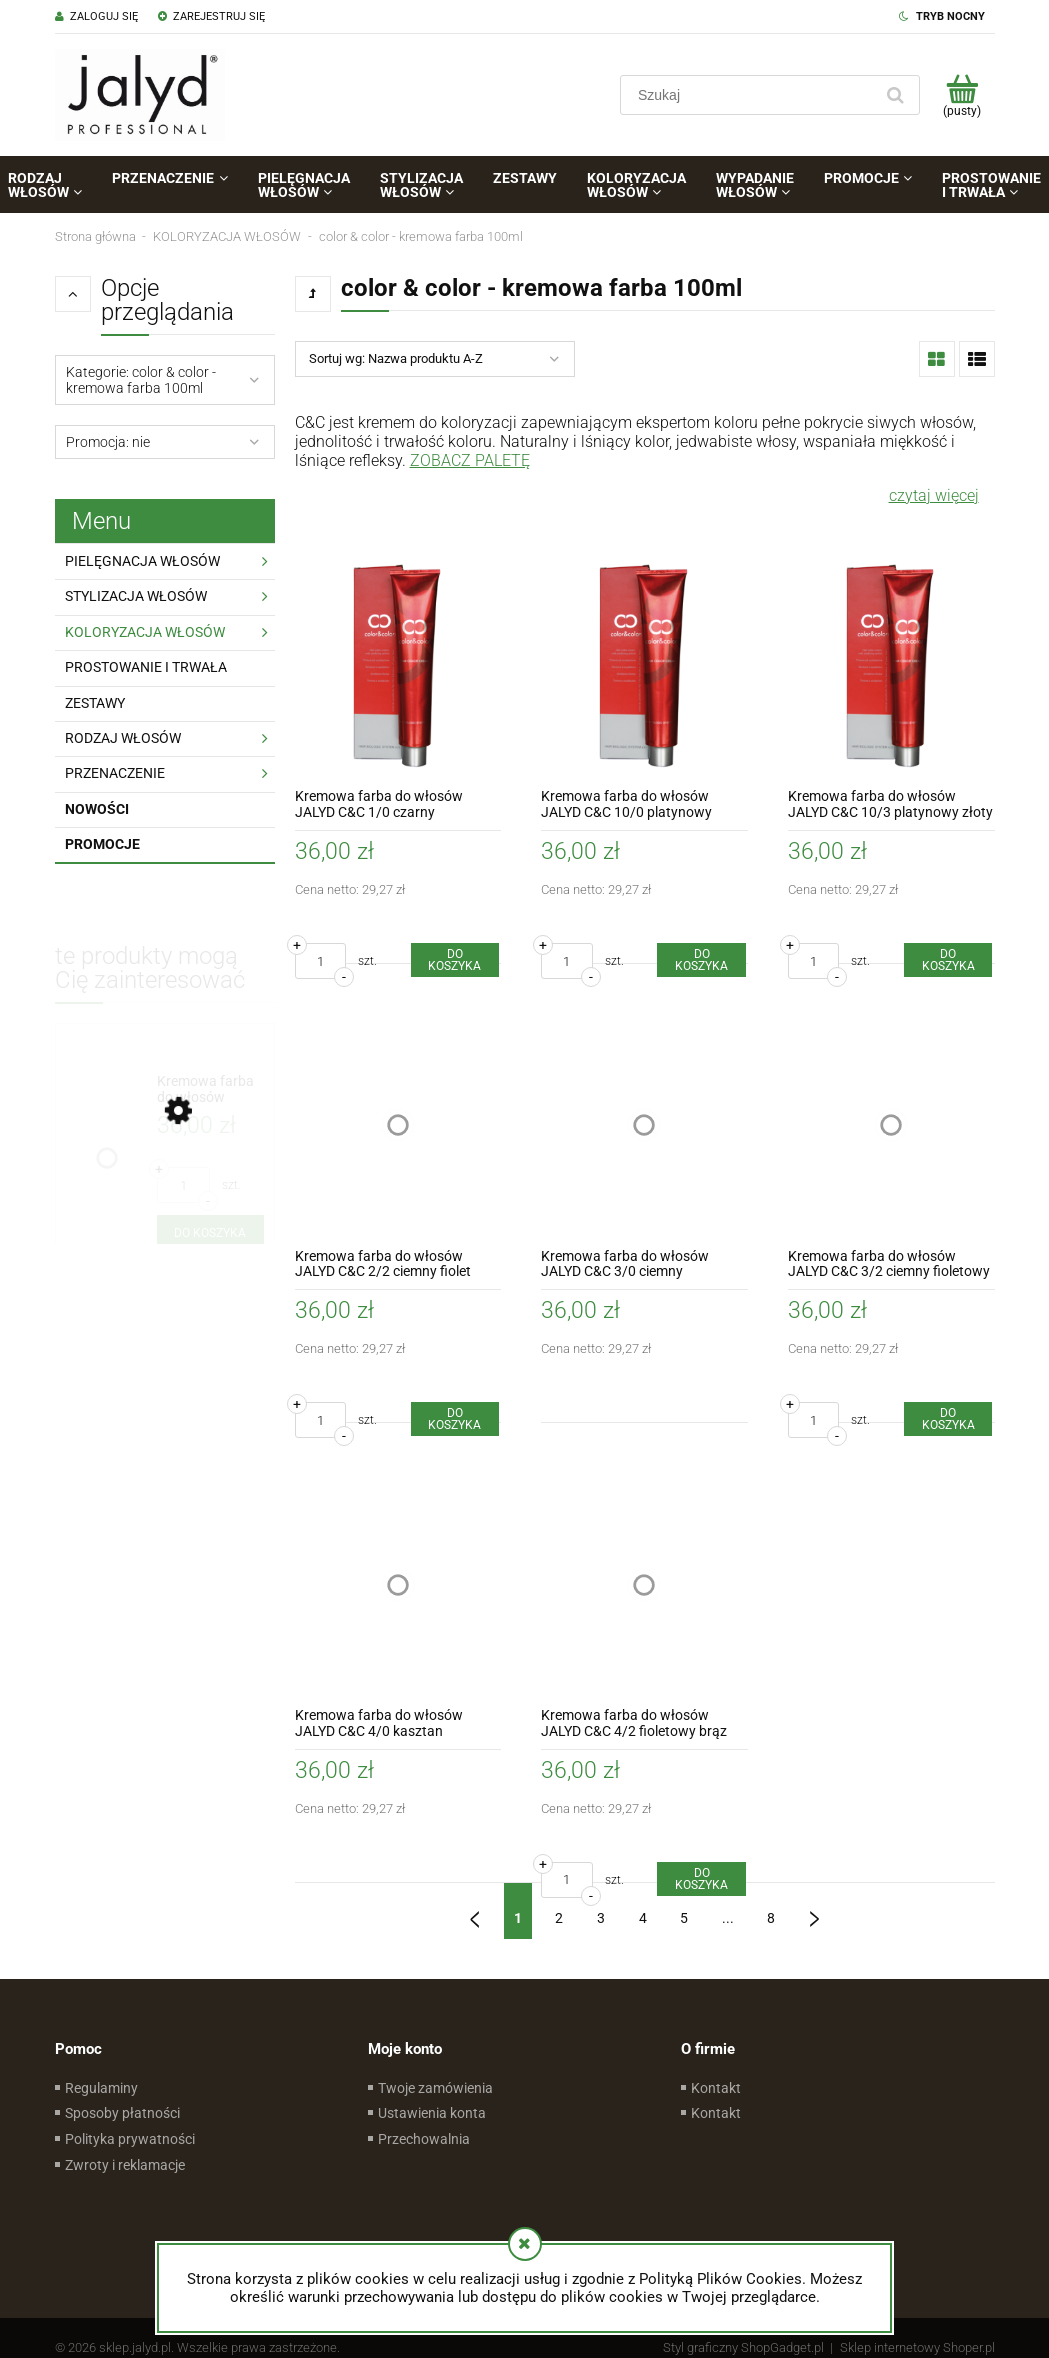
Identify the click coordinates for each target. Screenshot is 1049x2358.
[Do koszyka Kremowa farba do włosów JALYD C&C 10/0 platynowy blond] (701, 960)
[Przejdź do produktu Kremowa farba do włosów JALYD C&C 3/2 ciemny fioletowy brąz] (891, 1125)
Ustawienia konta (432, 2113)
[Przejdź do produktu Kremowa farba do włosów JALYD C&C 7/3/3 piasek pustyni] (210, 1089)
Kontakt (716, 2088)
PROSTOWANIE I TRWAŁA (146, 667)
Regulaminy (101, 2088)
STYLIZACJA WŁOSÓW (136, 596)
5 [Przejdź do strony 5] (684, 1918)
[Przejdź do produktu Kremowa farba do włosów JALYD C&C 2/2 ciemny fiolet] (398, 1125)
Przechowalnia (424, 2139)
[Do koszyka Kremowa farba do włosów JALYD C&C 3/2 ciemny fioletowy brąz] (948, 1419)
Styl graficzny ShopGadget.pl (743, 2347)
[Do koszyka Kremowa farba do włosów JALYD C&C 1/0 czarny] (455, 960)
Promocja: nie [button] (108, 442)
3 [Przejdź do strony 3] (601, 1918)
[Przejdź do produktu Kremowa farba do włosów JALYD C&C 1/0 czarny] (398, 666)
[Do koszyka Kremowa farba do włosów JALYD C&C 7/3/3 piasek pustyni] (210, 1233)
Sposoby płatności (122, 2113)
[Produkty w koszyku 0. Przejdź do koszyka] (962, 95)
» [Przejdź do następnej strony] (814, 1911)
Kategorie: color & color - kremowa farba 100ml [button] (141, 380)
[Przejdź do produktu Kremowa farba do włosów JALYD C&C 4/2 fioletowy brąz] (644, 1584)
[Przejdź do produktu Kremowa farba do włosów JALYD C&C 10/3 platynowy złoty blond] (891, 666)
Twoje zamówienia (435, 2088)
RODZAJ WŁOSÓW (123, 738)
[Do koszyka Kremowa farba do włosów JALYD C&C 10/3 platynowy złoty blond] (948, 960)
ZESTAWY (95, 703)
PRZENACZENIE (115, 773)
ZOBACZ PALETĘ (470, 460)
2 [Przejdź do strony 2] (559, 1918)
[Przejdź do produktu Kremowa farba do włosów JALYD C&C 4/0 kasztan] (398, 1584)
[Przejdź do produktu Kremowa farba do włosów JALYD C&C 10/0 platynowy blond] (644, 666)
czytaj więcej (934, 495)
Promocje (102, 844)
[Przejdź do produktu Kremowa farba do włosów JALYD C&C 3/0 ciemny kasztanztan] (644, 1125)
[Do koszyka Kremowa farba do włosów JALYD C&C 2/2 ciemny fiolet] (455, 1419)
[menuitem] (169, 178)
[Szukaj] (896, 95)
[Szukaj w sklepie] (750, 95)
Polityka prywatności (130, 2139)
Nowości (97, 809)
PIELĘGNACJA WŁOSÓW (142, 561)
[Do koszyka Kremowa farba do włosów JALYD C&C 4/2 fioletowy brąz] (701, 1879)
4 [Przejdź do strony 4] (643, 1918)
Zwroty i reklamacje (125, 2165)
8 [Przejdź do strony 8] (771, 1918)
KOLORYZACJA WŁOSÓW (145, 632)
